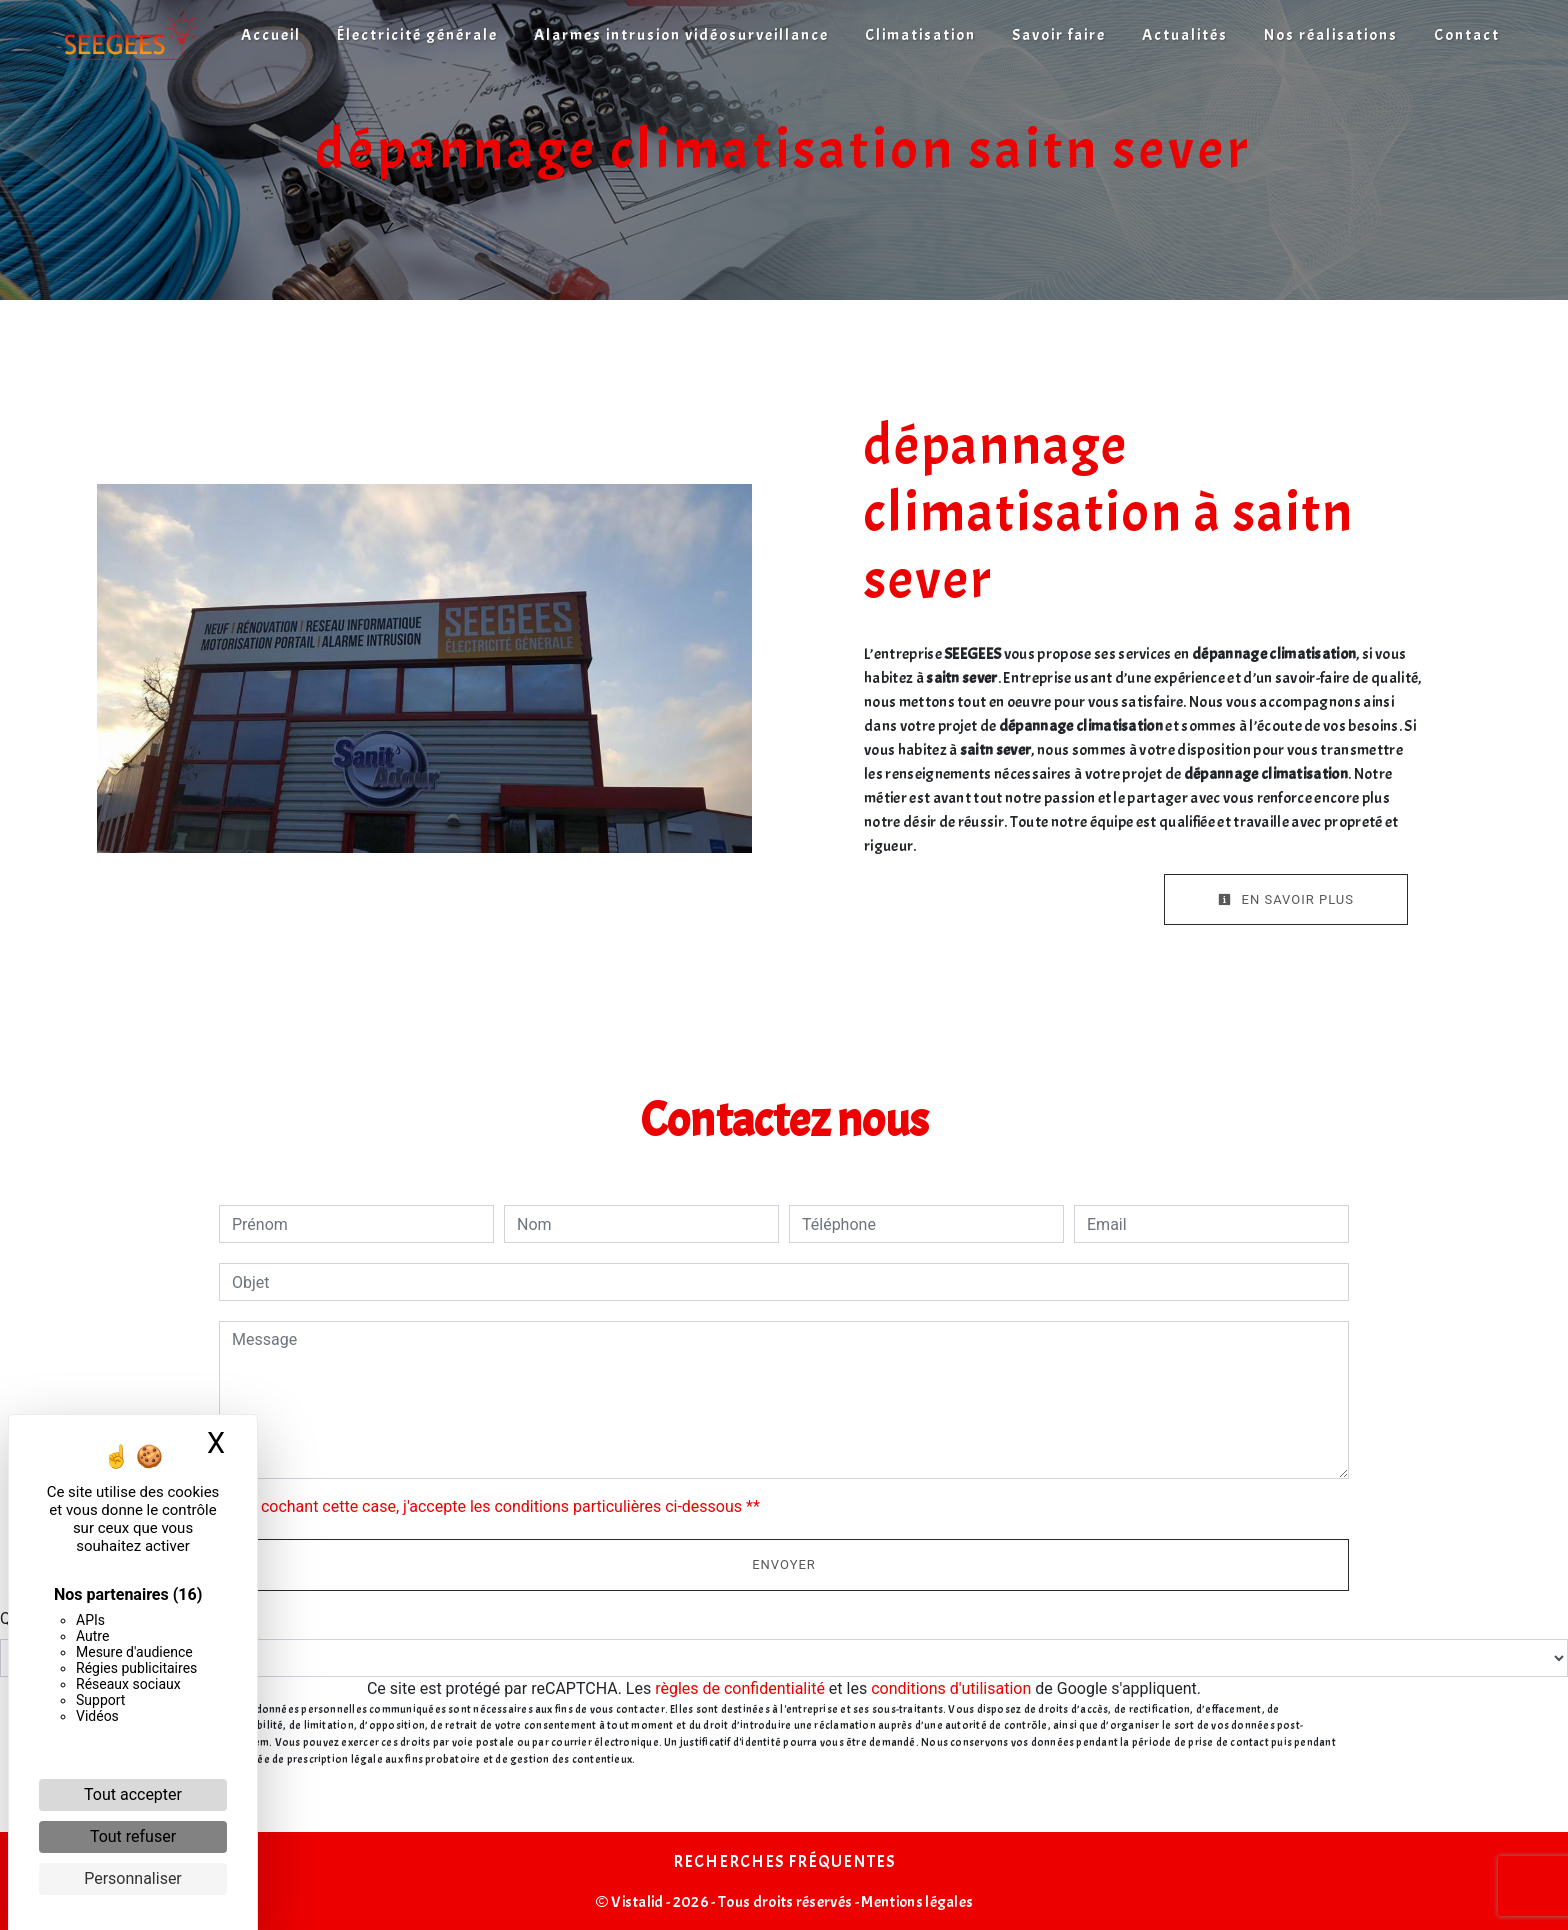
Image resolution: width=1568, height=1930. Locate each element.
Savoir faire (1059, 35)
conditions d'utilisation (951, 1688)
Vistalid (637, 1902)
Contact (1467, 35)
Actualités (1185, 35)
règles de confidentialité (740, 1688)
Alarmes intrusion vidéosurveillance (681, 35)
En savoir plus (1286, 899)
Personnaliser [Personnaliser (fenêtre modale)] (133, 1878)
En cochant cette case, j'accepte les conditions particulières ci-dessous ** (499, 1506)
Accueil (271, 35)
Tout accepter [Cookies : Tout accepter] (133, 1794)
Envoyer (784, 1564)
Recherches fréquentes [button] (784, 1861)
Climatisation (920, 35)
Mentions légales (916, 1902)
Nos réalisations (1331, 35)
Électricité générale (417, 35)
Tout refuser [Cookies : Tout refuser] (133, 1836)
